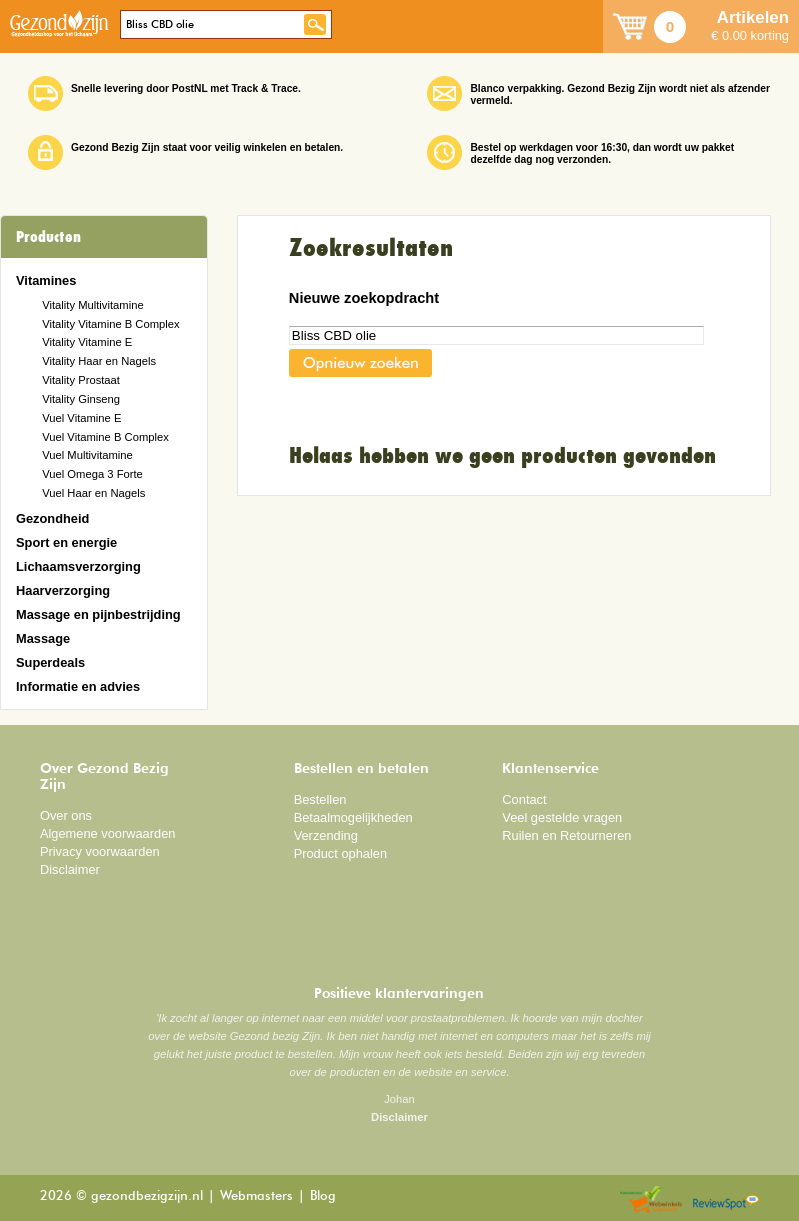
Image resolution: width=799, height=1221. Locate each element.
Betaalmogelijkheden (353, 817)
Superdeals (50, 662)
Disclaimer (70, 869)
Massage (43, 638)
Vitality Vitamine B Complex (110, 324)
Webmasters (256, 1196)
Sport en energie (66, 542)
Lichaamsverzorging (78, 566)
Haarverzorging (63, 590)
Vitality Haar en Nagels (99, 361)
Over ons (66, 815)
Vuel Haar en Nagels (93, 493)
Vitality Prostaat (81, 380)
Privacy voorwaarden (100, 851)
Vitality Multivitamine (92, 305)
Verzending (326, 835)
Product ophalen (340, 853)
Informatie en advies (78, 686)
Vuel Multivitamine (87, 455)
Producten (48, 237)
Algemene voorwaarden (108, 833)
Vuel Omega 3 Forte (92, 474)
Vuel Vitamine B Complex (105, 437)
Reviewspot (726, 1200)
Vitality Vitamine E (87, 342)
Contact (524, 799)
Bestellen (320, 799)
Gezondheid (52, 518)
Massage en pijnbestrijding (98, 614)
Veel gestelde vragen (562, 817)
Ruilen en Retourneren (566, 835)
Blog (323, 1196)
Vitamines (46, 280)
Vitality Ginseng (81, 399)
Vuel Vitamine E (81, 418)
